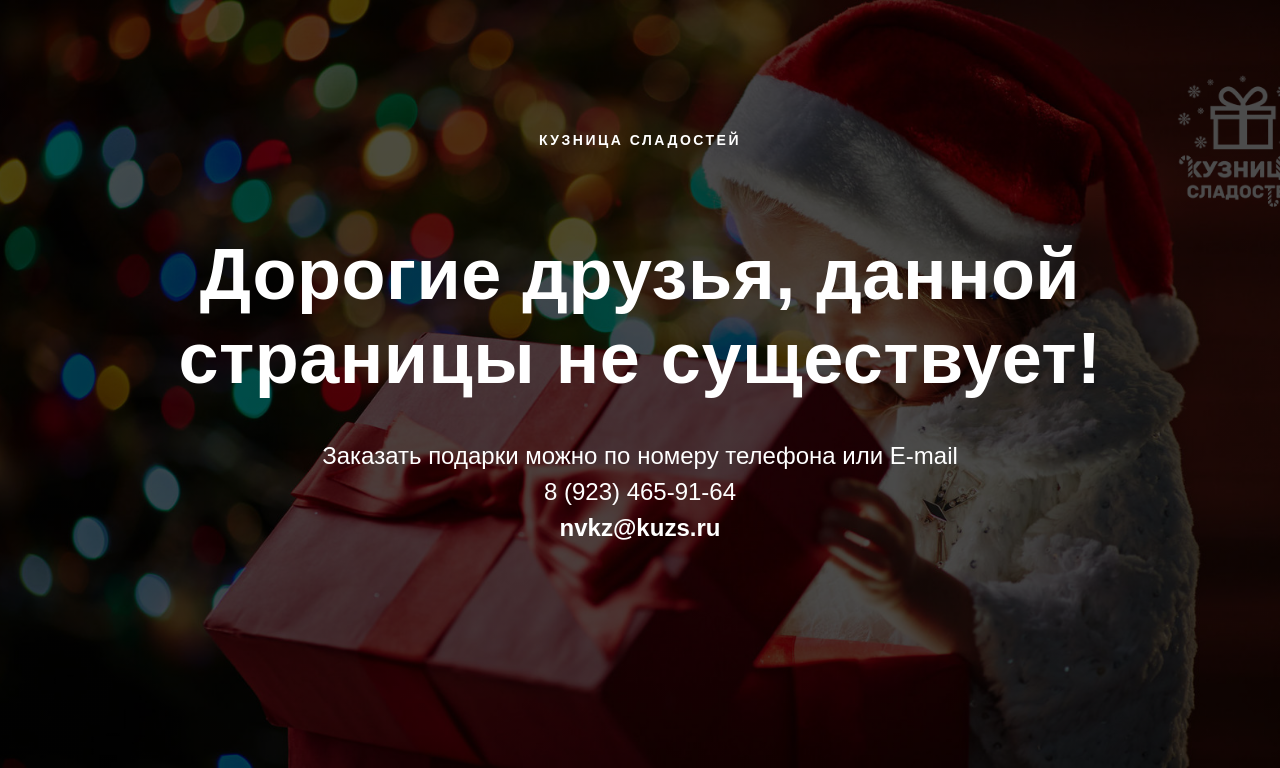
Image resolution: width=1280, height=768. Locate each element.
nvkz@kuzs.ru (640, 527)
